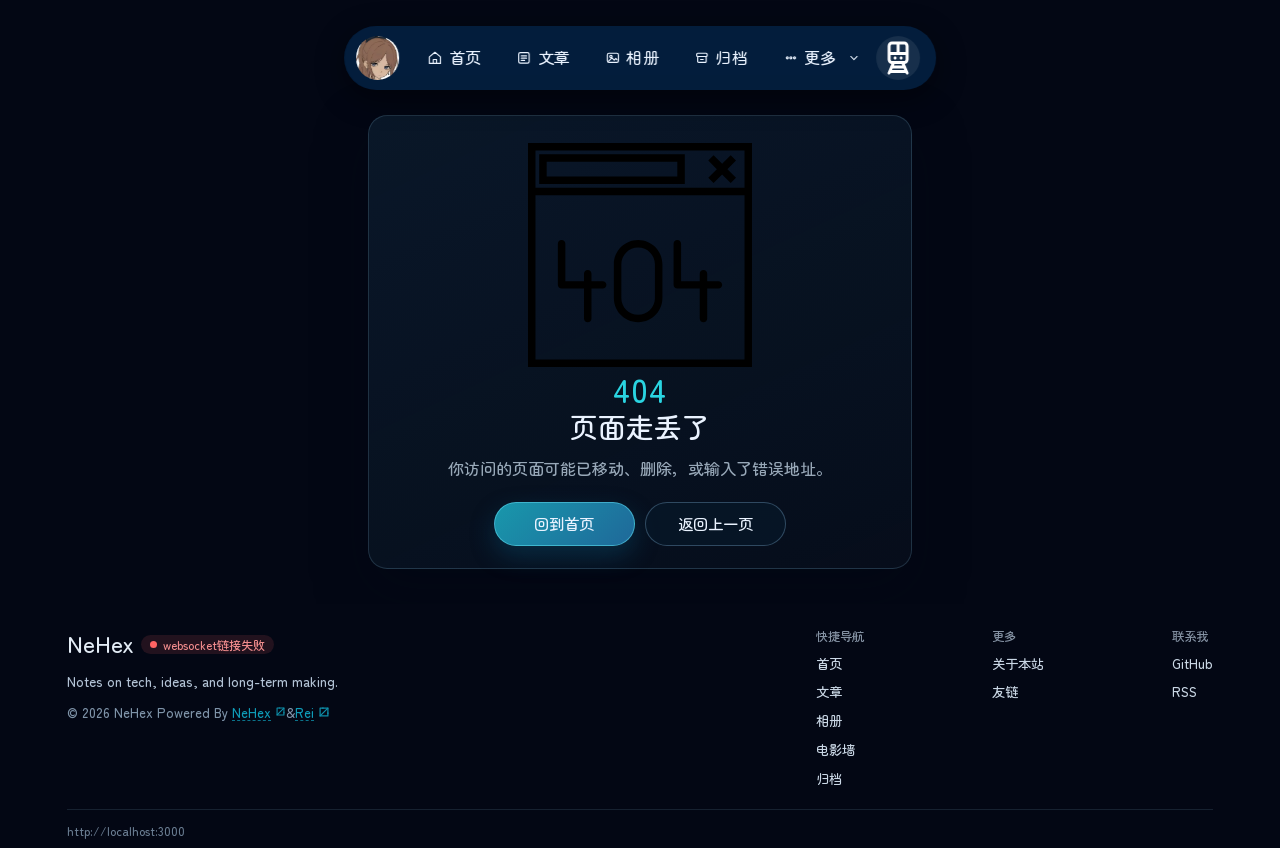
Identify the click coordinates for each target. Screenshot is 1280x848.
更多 (822, 58)
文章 (543, 58)
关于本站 (1018, 664)
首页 (454, 58)
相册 (632, 58)
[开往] (898, 58)
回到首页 (564, 524)
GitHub (1192, 664)
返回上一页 (715, 524)
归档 (721, 58)
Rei (304, 713)
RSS (1184, 692)
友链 (1005, 692)
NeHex (251, 713)
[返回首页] (378, 58)
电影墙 (835, 750)
